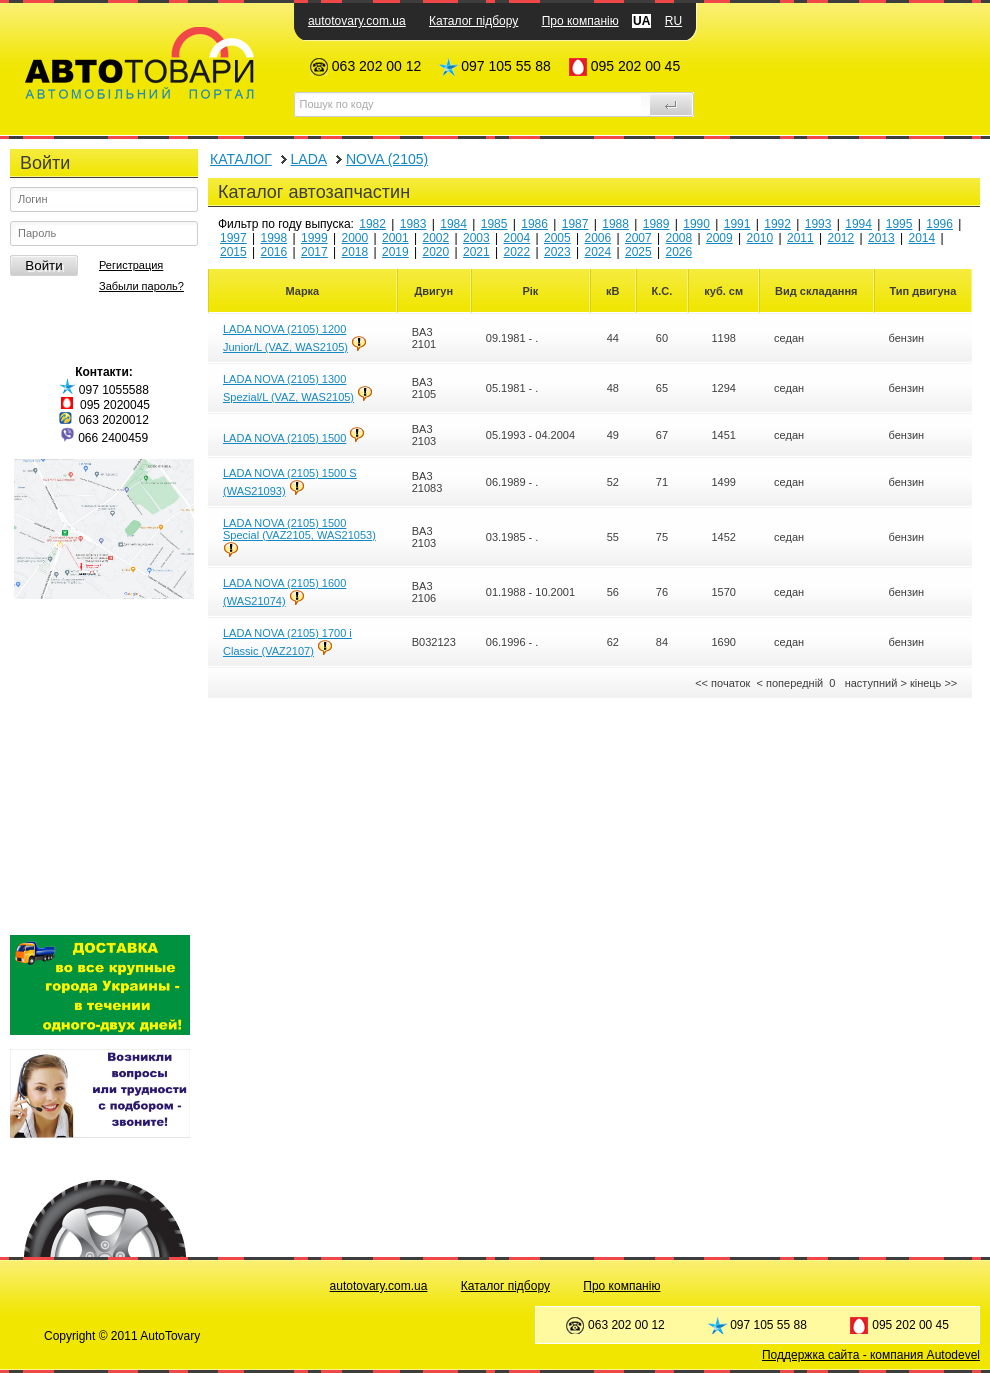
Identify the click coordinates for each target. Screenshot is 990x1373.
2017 (314, 252)
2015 (233, 252)
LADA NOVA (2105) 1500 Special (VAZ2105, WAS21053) (299, 529)
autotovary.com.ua (357, 21)
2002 (436, 238)
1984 (453, 224)
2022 (517, 252)
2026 (679, 252)
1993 (818, 224)
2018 (355, 252)
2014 (922, 238)
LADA (309, 159)
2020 (436, 252)
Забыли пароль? (141, 286)
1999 (314, 238)
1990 (696, 224)
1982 (372, 224)
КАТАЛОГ (241, 159)
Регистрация (131, 265)
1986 (534, 224)
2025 (638, 252)
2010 (760, 238)
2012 (841, 238)
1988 (615, 224)
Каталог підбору (473, 21)
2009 (719, 238)
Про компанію (580, 21)
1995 (899, 224)
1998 (274, 238)
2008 (679, 238)
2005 (557, 238)
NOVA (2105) (387, 159)
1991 (737, 224)
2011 (800, 238)
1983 (413, 224)
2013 (881, 238)
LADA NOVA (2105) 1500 (284, 438)
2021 (476, 252)
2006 (598, 238)
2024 (598, 252)
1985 (494, 224)
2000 (355, 238)
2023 (557, 252)
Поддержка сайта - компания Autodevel (871, 1355)
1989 (656, 224)
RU (673, 21)
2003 (476, 238)
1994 (858, 224)
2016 (274, 252)
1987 (575, 224)
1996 (939, 224)
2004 (517, 238)
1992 (777, 224)
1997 (233, 238)
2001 (395, 238)
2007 (638, 238)
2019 (395, 252)
